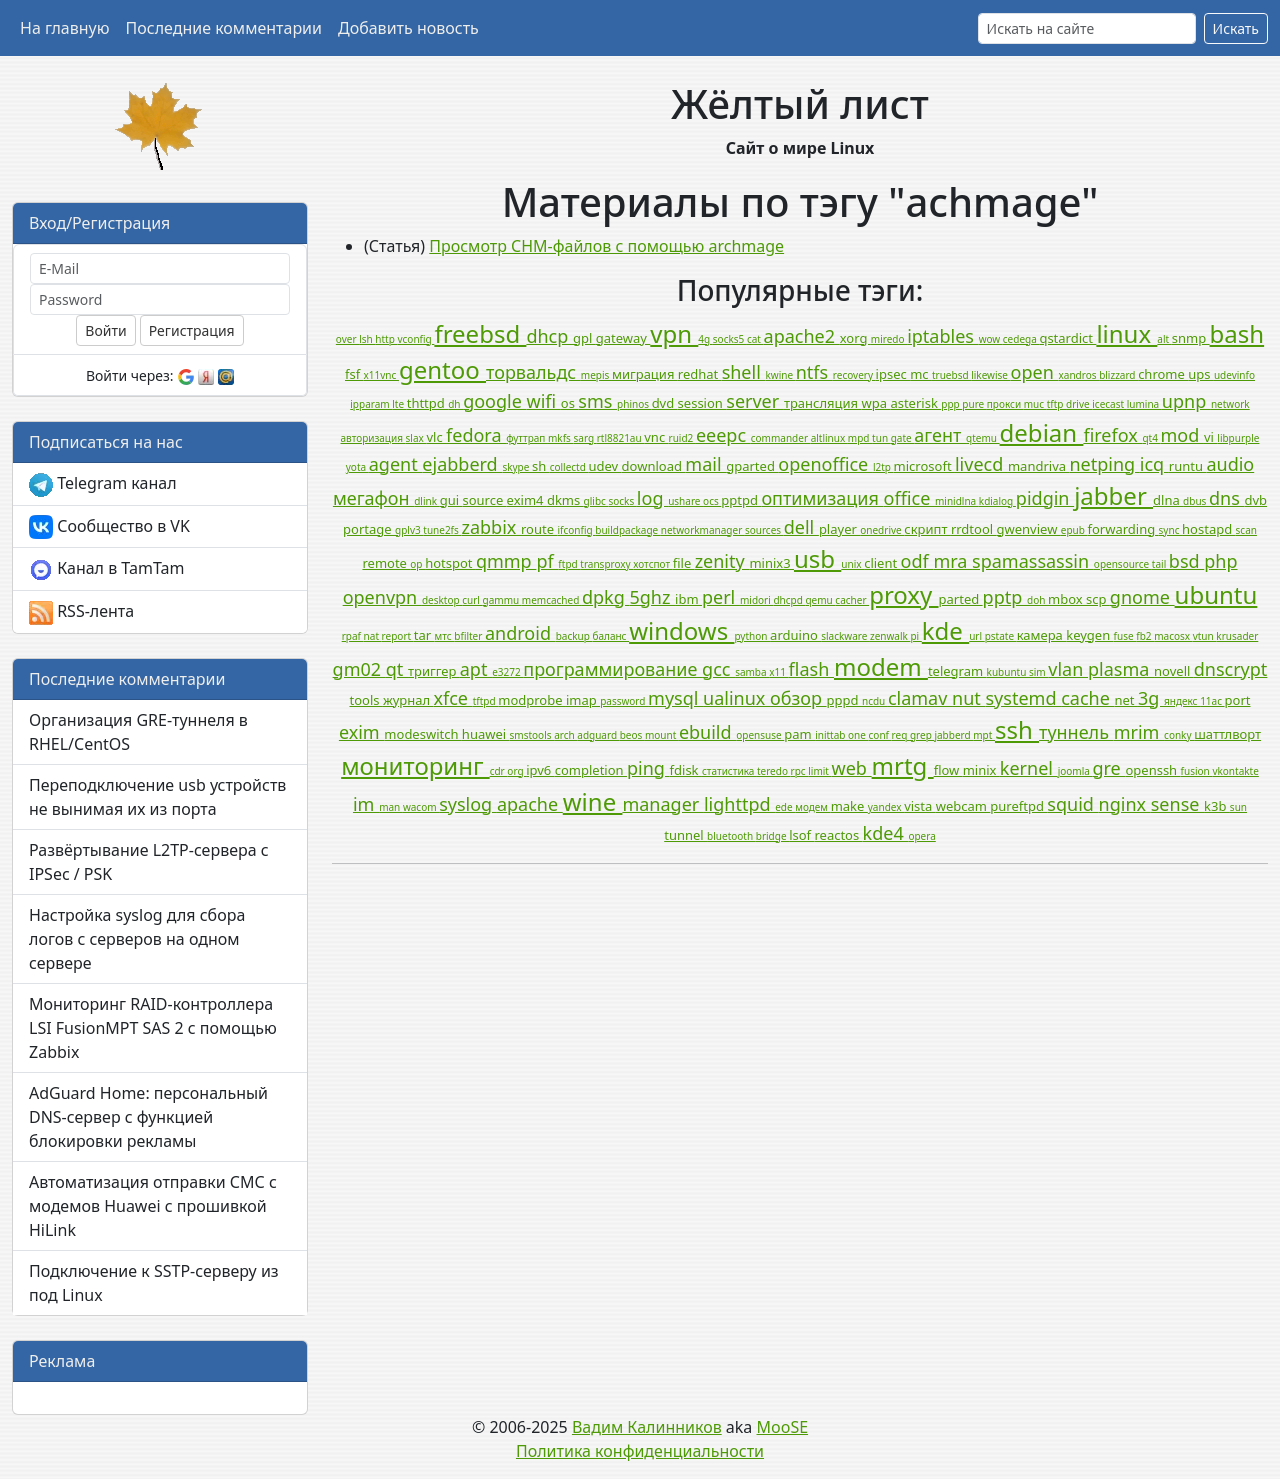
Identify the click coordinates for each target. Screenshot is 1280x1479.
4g (705, 339)
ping (648, 768)
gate (903, 438)
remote (386, 563)
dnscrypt (1231, 669)
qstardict (1067, 338)
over (347, 339)
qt (397, 669)
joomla (1075, 771)
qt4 (1151, 438)
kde (945, 630)
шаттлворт (1227, 734)
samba (752, 672)
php (1220, 561)
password (624, 701)
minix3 (771, 563)
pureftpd (1018, 806)
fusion (1197, 771)
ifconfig (576, 530)
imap (583, 700)
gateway (623, 338)
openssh (1152, 770)
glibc (596, 501)
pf (547, 561)
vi (1210, 437)
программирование (612, 669)
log (652, 498)
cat (755, 339)
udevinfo (1234, 375)
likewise (990, 375)
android (520, 633)
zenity (722, 561)
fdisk (686, 770)
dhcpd (789, 600)
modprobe (532, 700)
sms (597, 401)
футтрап (527, 438)
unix (852, 564)
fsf (354, 374)
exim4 (527, 500)
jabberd (953, 735)
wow (991, 339)
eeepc (723, 435)
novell (1174, 671)
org (516, 771)
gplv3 (409, 530)
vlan (1068, 669)
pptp (1005, 597)
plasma (1121, 669)
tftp (1056, 404)
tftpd (486, 701)
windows (681, 630)
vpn (674, 333)
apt (476, 669)
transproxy (606, 564)
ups (1201, 374)
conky (1179, 735)
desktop (442, 600)
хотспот (652, 564)
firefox (1112, 435)
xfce (452, 698)
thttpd (427, 403)
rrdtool (974, 529)
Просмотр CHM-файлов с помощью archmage (606, 246)
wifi (544, 401)
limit (819, 771)
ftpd (569, 564)
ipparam (371, 404)
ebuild (707, 732)
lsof (801, 835)
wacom (421, 807)
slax (416, 438)
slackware (845, 636)
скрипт (927, 529)
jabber (1113, 495)
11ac (1212, 701)
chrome (1163, 374)
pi (915, 636)
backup (574, 636)
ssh (1017, 729)
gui (451, 500)
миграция (645, 374)
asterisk (915, 403)
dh (455, 404)
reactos (838, 835)
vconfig (415, 339)
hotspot (450, 563)
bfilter (469, 636)
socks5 (730, 339)
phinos (634, 404)
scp (1098, 599)
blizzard (1118, 375)
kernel (1029, 768)
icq (1154, 464)
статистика (729, 771)
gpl (584, 338)
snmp (1191, 338)
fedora (476, 435)
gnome (1142, 597)
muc (1035, 404)
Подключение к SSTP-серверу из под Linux (154, 1283)
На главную (65, 28)
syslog (468, 804)
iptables (942, 336)
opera (921, 836)
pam (799, 734)
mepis (596, 375)
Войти (105, 330)
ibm (688, 599)
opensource (1123, 564)
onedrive (882, 530)
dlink (426, 501)
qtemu (983, 438)
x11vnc (381, 375)
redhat (700, 374)
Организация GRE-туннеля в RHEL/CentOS (138, 732)
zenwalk (890, 636)
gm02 (359, 669)
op (417, 564)
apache (530, 804)
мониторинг (415, 765)
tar (424, 635)
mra (952, 561)
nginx (1125, 804)
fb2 (1145, 636)
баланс (610, 636)
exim (361, 732)
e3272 (507, 672)
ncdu (875, 701)
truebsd (951, 375)
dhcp (549, 336)
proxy (903, 594)
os (569, 403)
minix (981, 770)
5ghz (652, 597)
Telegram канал (103, 484)
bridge (772, 836)
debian (1042, 432)
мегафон (373, 498)
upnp (1186, 401)
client (882, 563)
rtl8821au (621, 438)
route (539, 529)
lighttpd (739, 804)
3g (1151, 698)
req (901, 735)
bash (1237, 333)
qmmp (506, 561)
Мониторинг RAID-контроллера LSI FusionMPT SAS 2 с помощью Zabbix (153, 1028)
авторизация (373, 438)
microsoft (924, 466)
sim (1038, 672)
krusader (1237, 636)
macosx (1173, 636)
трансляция (823, 403)
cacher (852, 600)
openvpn (382, 597)
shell (744, 372)
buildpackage (628, 530)
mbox (1067, 599)
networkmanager (703, 530)
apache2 (802, 336)
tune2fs (442, 530)
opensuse (760, 735)
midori (756, 600)
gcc (718, 669)
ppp (951, 404)
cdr (499, 771)
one (858, 735)
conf (880, 735)
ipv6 (540, 770)
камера (1042, 635)
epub (1074, 530)
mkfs (561, 438)
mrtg (903, 765)
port (1238, 700)
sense (1177, 804)
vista (920, 806)
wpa (876, 403)
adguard (598, 735)
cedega (1021, 339)
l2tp (883, 467)
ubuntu (1216, 594)
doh (1037, 600)
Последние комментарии (224, 28)
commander (781, 438)
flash (811, 669)
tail (1160, 564)
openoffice (825, 464)
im (366, 804)
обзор (798, 698)
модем (812, 807)
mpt (984, 735)
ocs (712, 501)
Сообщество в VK (109, 527)
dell (801, 527)
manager (663, 804)
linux (1126, 333)
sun (1238, 807)
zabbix (491, 527)
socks (622, 501)
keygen (1089, 635)
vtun (1205, 636)
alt (1164, 339)
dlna (1168, 500)
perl (721, 597)
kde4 (886, 833)
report (398, 636)
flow (948, 770)
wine (593, 801)
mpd (860, 438)
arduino (795, 635)
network (1230, 404)
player (839, 529)
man (391, 807)
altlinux (829, 438)
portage (369, 529)
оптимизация (822, 498)
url (977, 636)
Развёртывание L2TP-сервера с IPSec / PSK (149, 862)
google (494, 401)
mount (662, 735)
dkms (565, 500)
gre (1108, 768)
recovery (854, 375)
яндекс (1182, 701)
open (1035, 372)
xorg (855, 338)
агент (940, 435)
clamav (920, 698)
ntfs (814, 372)
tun (881, 438)
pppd (844, 700)
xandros (1079, 375)
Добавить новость (408, 28)
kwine (781, 375)
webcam (963, 806)
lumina (1144, 404)
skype (517, 467)
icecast (1109, 404)
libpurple (1238, 438)
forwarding (1122, 529)
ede (785, 807)
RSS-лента (81, 612)
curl (472, 600)
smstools (532, 735)
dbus (1196, 501)
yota (357, 467)
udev (604, 466)
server (755, 401)
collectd (569, 467)
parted (961, 599)
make (849, 806)
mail (705, 464)
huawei (486, 734)
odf (917, 561)
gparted (752, 466)
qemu (820, 600)
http (386, 339)
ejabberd (462, 464)
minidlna (957, 501)
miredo (889, 339)
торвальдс (533, 372)
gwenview (1029, 529)
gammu (502, 600)
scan (1246, 530)
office (909, 498)
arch (565, 735)
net (1125, 700)
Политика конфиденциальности (640, 1451)
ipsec (893, 374)
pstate (1001, 636)
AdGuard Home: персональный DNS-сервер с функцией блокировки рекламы (148, 1117)
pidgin (1045, 498)
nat (373, 636)
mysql (675, 698)
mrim (1139, 732)
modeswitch (423, 734)
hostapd (1208, 529)
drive (1079, 404)
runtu (1188, 466)
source (484, 500)
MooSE (783, 1427)
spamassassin (1033, 561)
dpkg (606, 597)
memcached (552, 600)
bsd (1186, 561)
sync (1170, 530)
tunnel (685, 835)
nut (968, 698)
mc (921, 374)
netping (1104, 464)
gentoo (442, 369)
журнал (408, 700)
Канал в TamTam (106, 569)
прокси (1005, 404)
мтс (444, 636)
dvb (1255, 500)
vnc (656, 437)
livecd (981, 464)
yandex (886, 807)
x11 (778, 672)
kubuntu (1008, 672)
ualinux (736, 698)
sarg (584, 438)
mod (1181, 435)
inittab (831, 735)
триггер (434, 671)
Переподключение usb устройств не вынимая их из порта (157, 797)
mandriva (1038, 466)
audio (1230, 464)
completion (591, 770)
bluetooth (731, 836)
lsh (367, 339)
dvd (665, 403)
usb (817, 558)
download (654, 466)
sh (541, 466)
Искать (1236, 28)
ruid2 (682, 438)
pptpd (741, 500)
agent (396, 464)
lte (399, 404)
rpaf (353, 636)
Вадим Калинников (647, 1427)
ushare (685, 501)
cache (1087, 698)
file (684, 563)
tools (365, 700)
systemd (1023, 698)
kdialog (997, 501)
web (852, 768)
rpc (800, 771)
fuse (1125, 636)
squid (1072, 804)
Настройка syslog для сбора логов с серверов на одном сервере (137, 939)
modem (881, 666)
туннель (1076, 732)
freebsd (480, 333)
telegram (957, 671)
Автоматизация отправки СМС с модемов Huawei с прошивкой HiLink (153, 1206)
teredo (774, 771)
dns (1227, 498)
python (752, 636)
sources (764, 530)
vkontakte (1235, 771)
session (702, 403)
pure (974, 404)
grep (922, 735)
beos (632, 735)
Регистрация (192, 330)
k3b (1217, 806)
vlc (436, 437)
